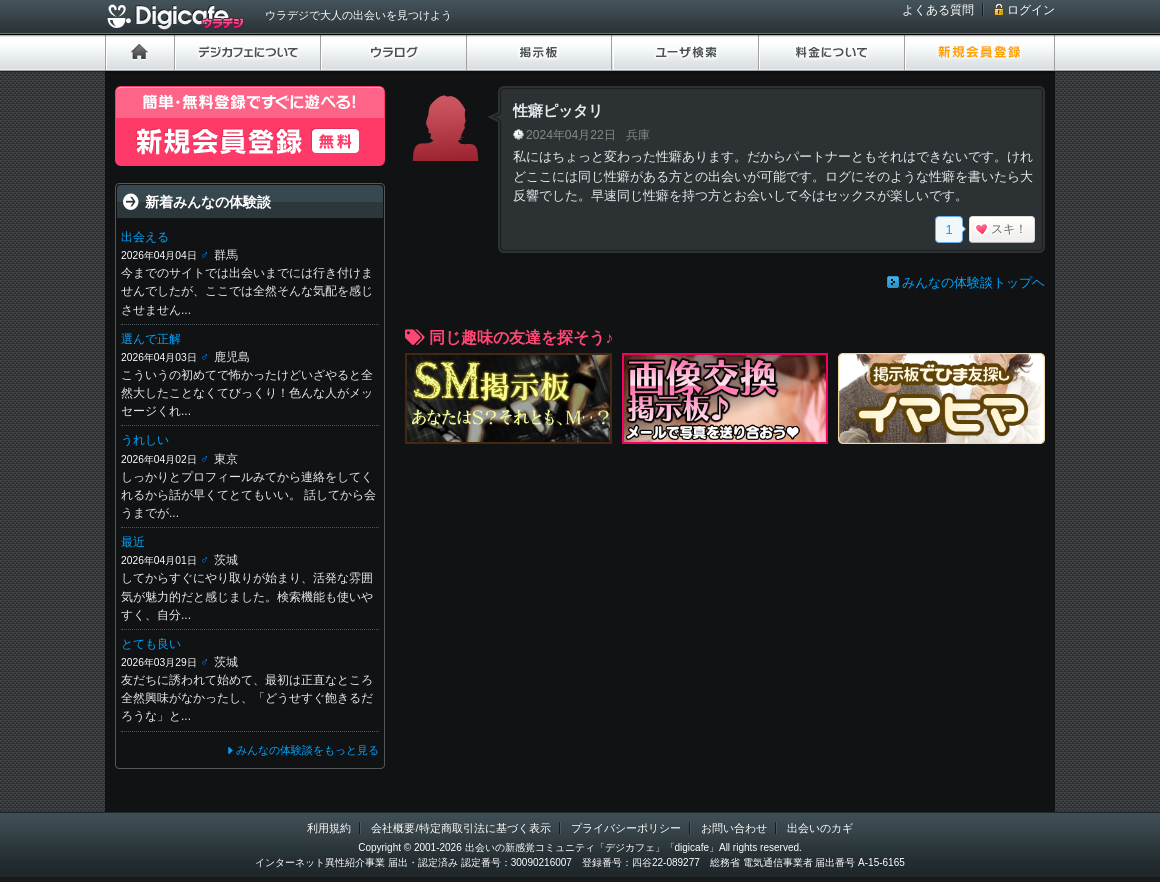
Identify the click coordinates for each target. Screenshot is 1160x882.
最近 (133, 542)
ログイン (1031, 10)
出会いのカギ (820, 828)
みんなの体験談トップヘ (973, 282)
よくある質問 (938, 10)
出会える (145, 237)
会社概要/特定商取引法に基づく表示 (460, 828)
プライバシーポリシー (626, 828)
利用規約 (329, 828)
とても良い (151, 644)
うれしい (145, 440)
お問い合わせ (734, 828)
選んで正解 (151, 339)
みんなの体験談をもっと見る (307, 750)
